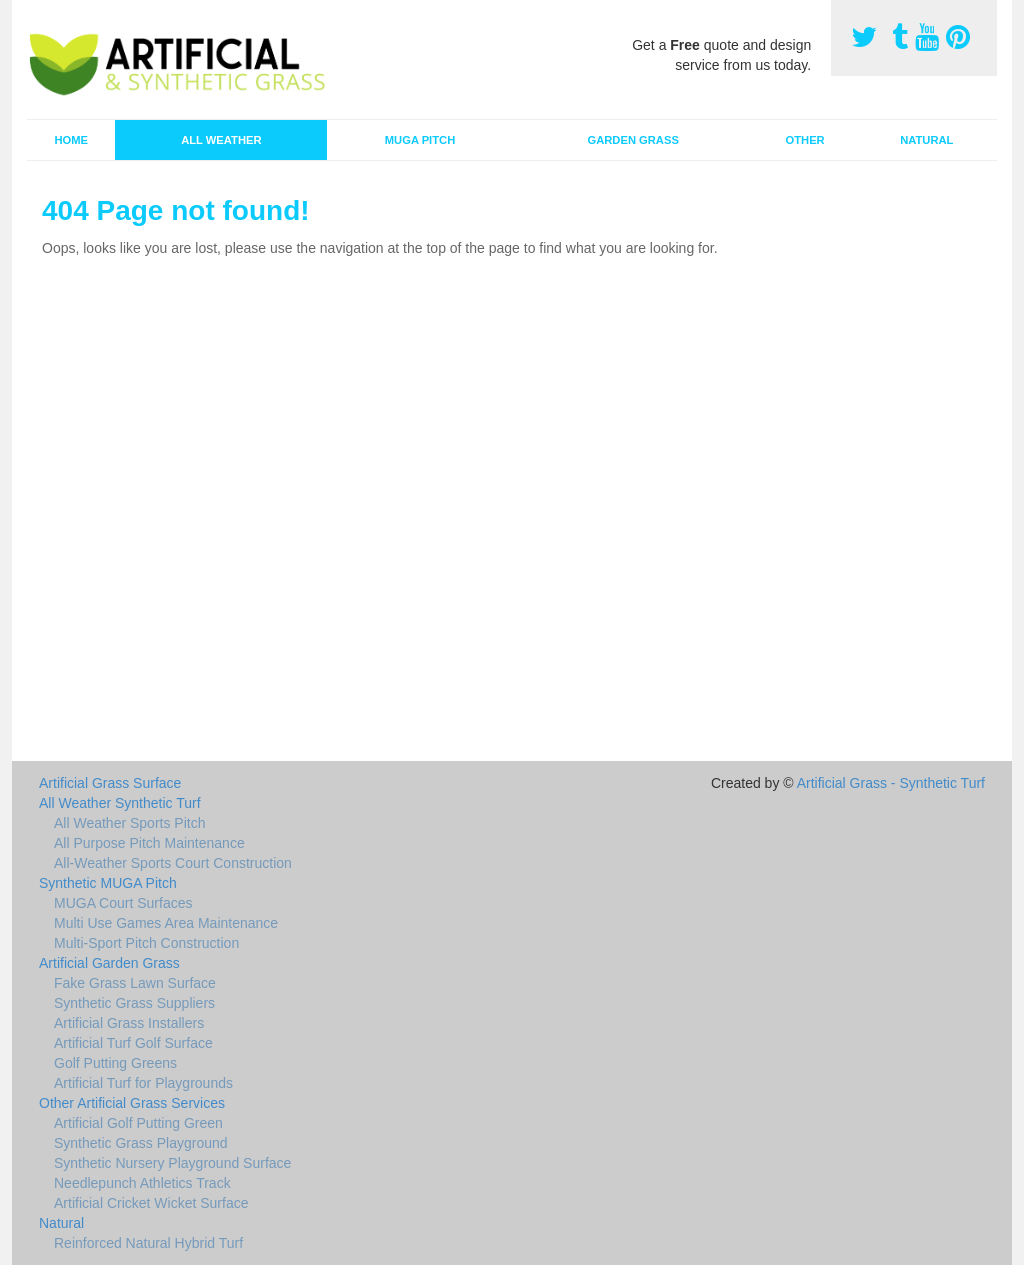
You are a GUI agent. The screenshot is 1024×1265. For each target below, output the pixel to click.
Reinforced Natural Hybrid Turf (148, 1243)
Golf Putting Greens (115, 1063)
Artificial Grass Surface (110, 783)
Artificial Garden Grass (109, 963)
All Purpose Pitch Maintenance (149, 843)
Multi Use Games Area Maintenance (166, 923)
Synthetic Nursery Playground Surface (172, 1163)
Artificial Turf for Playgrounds (143, 1083)
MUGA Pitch (420, 140)
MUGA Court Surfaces (123, 903)
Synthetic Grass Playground (141, 1143)
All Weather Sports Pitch (129, 823)
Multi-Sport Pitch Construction (146, 943)
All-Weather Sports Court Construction (173, 863)
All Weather (221, 140)
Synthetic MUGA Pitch (108, 883)
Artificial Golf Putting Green (138, 1123)
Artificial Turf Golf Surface (133, 1043)
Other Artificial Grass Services (132, 1103)
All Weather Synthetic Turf (120, 803)
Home (71, 140)
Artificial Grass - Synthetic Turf (891, 783)
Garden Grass (632, 140)
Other (805, 140)
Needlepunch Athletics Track (142, 1183)
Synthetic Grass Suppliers (134, 1003)
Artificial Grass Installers (129, 1023)
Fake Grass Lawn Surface (135, 983)
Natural (926, 140)
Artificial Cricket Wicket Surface (151, 1203)
